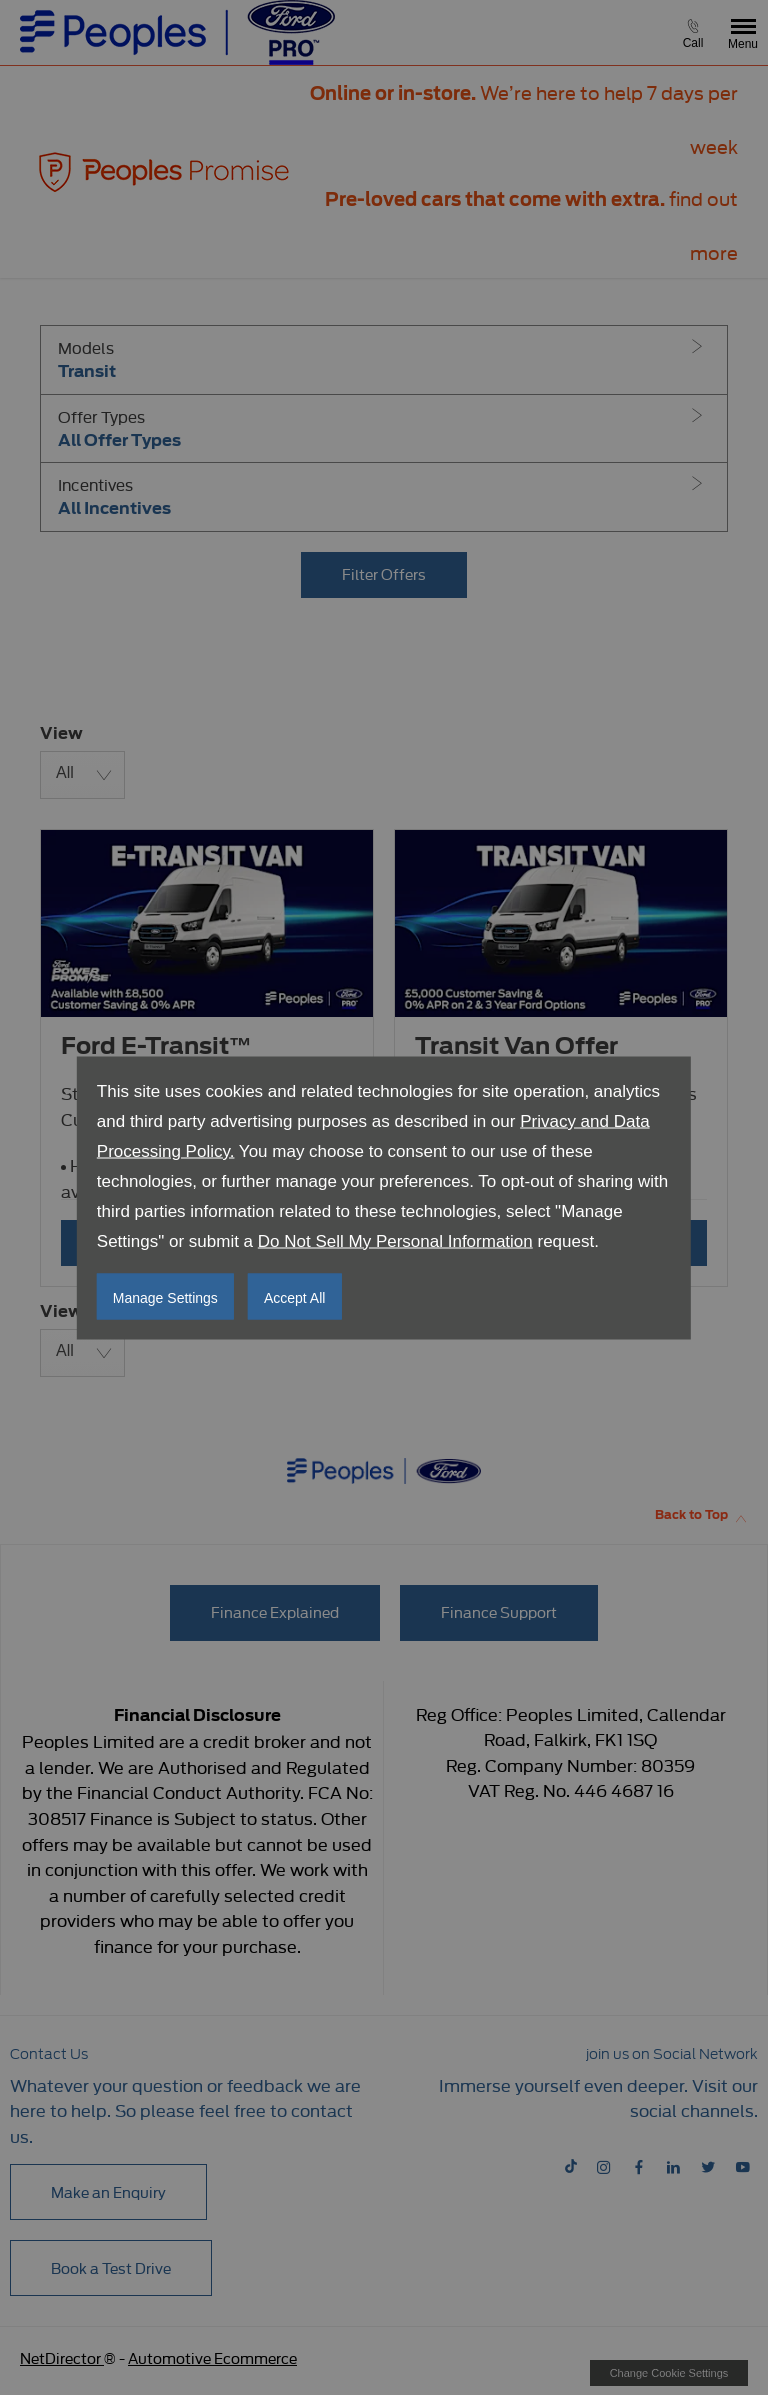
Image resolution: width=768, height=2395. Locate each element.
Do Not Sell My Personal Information (395, 1240)
